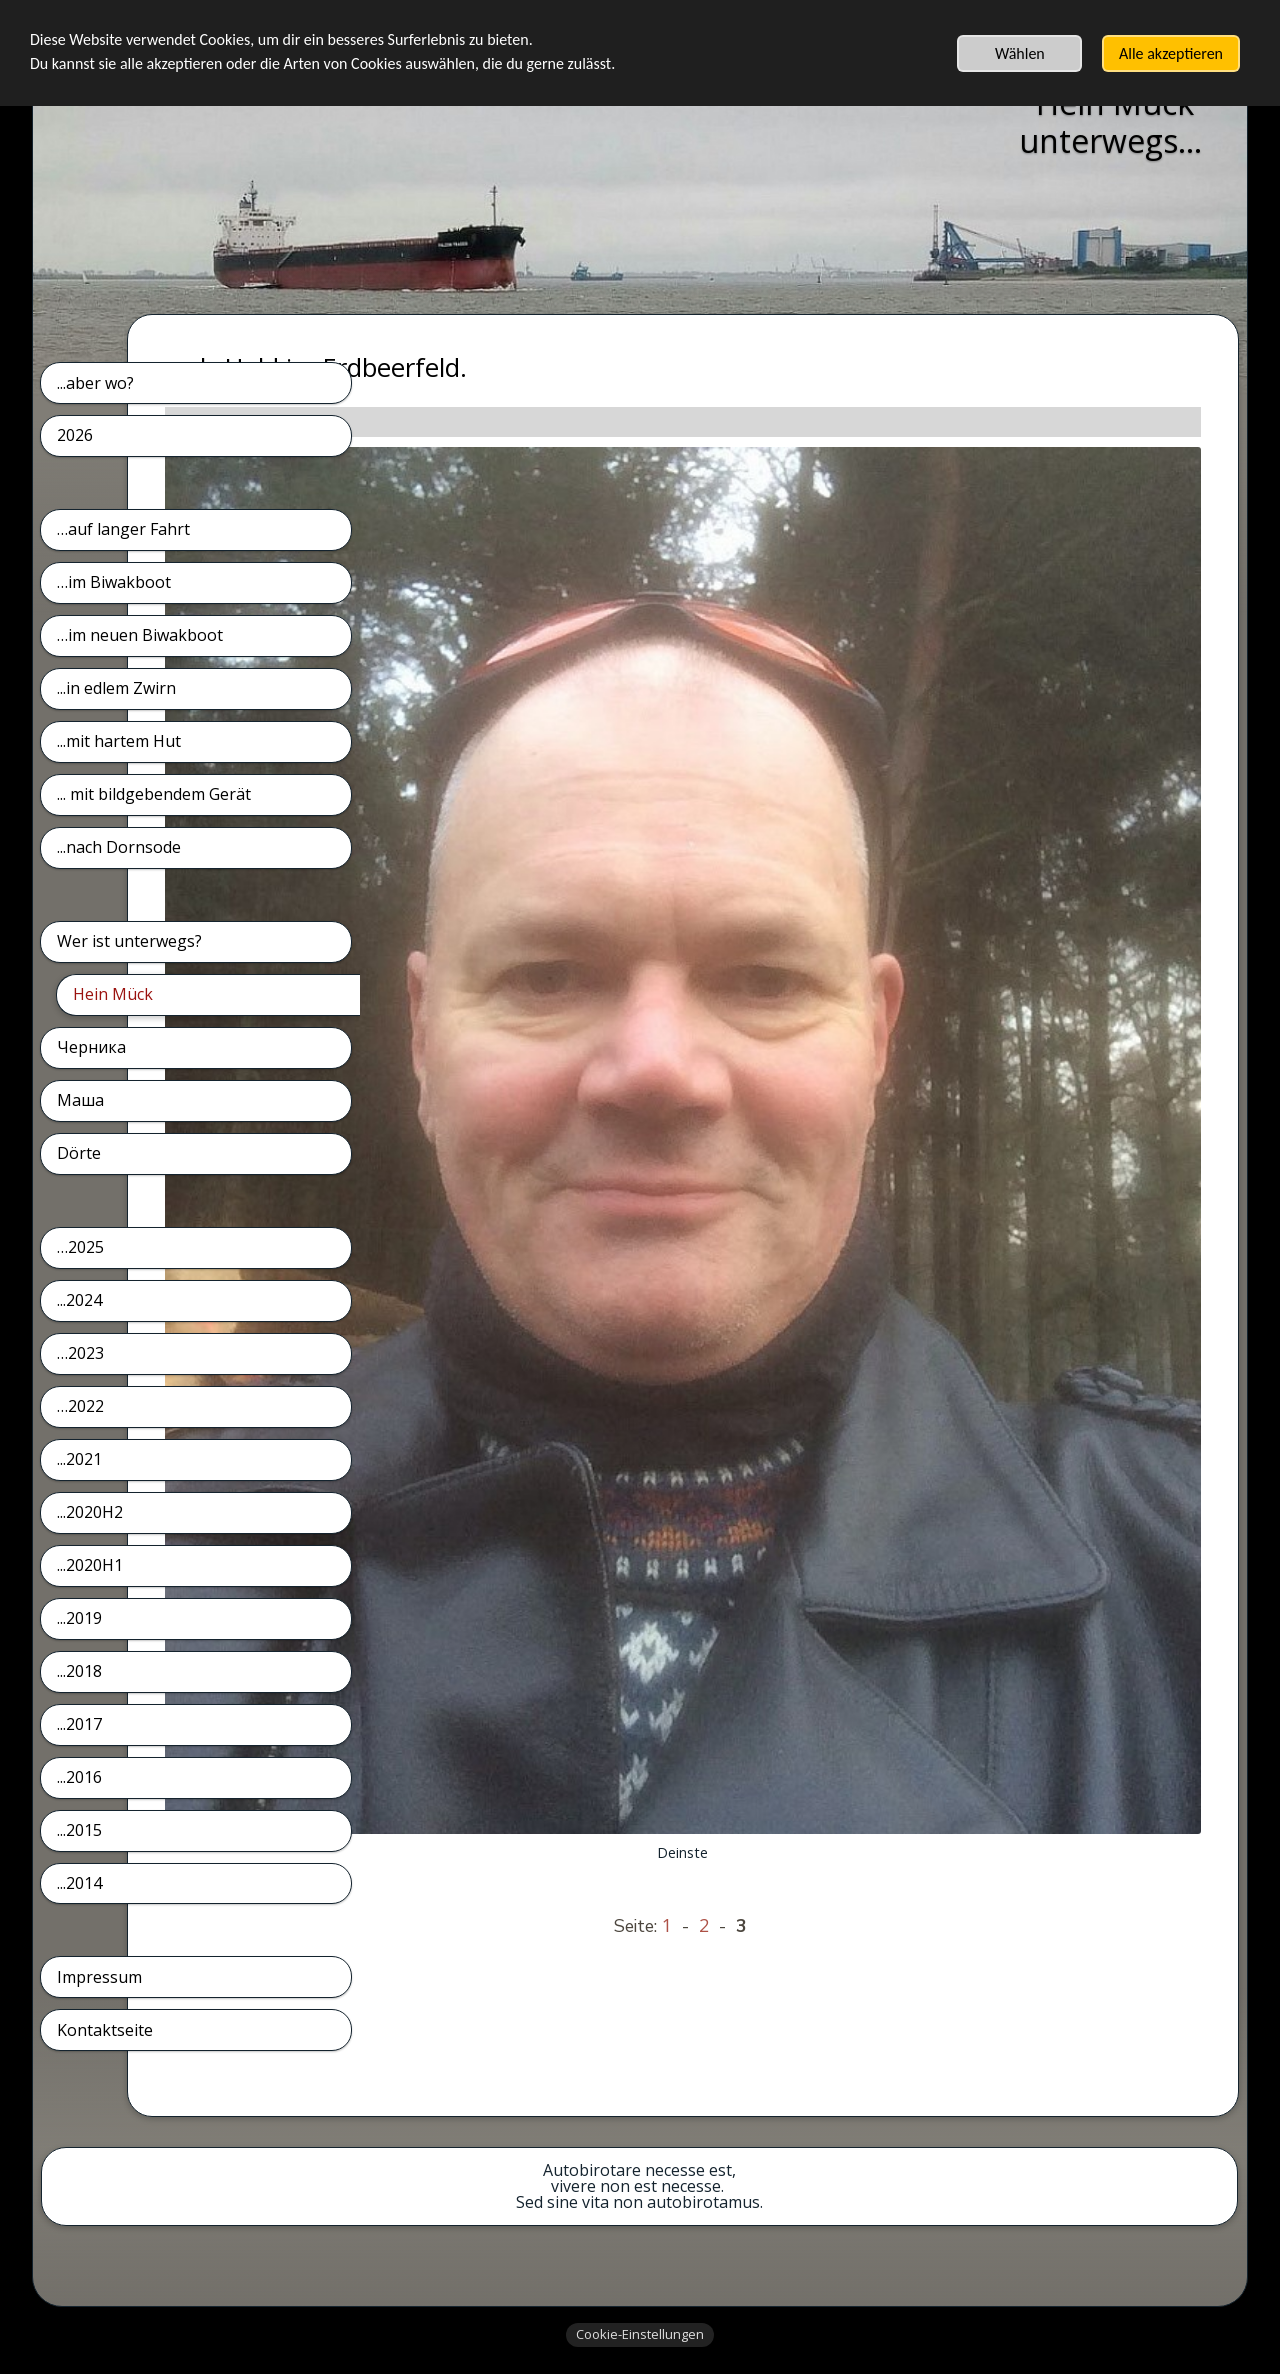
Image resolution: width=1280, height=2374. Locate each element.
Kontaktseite (105, 2030)
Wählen (1020, 53)
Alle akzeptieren (1171, 53)
